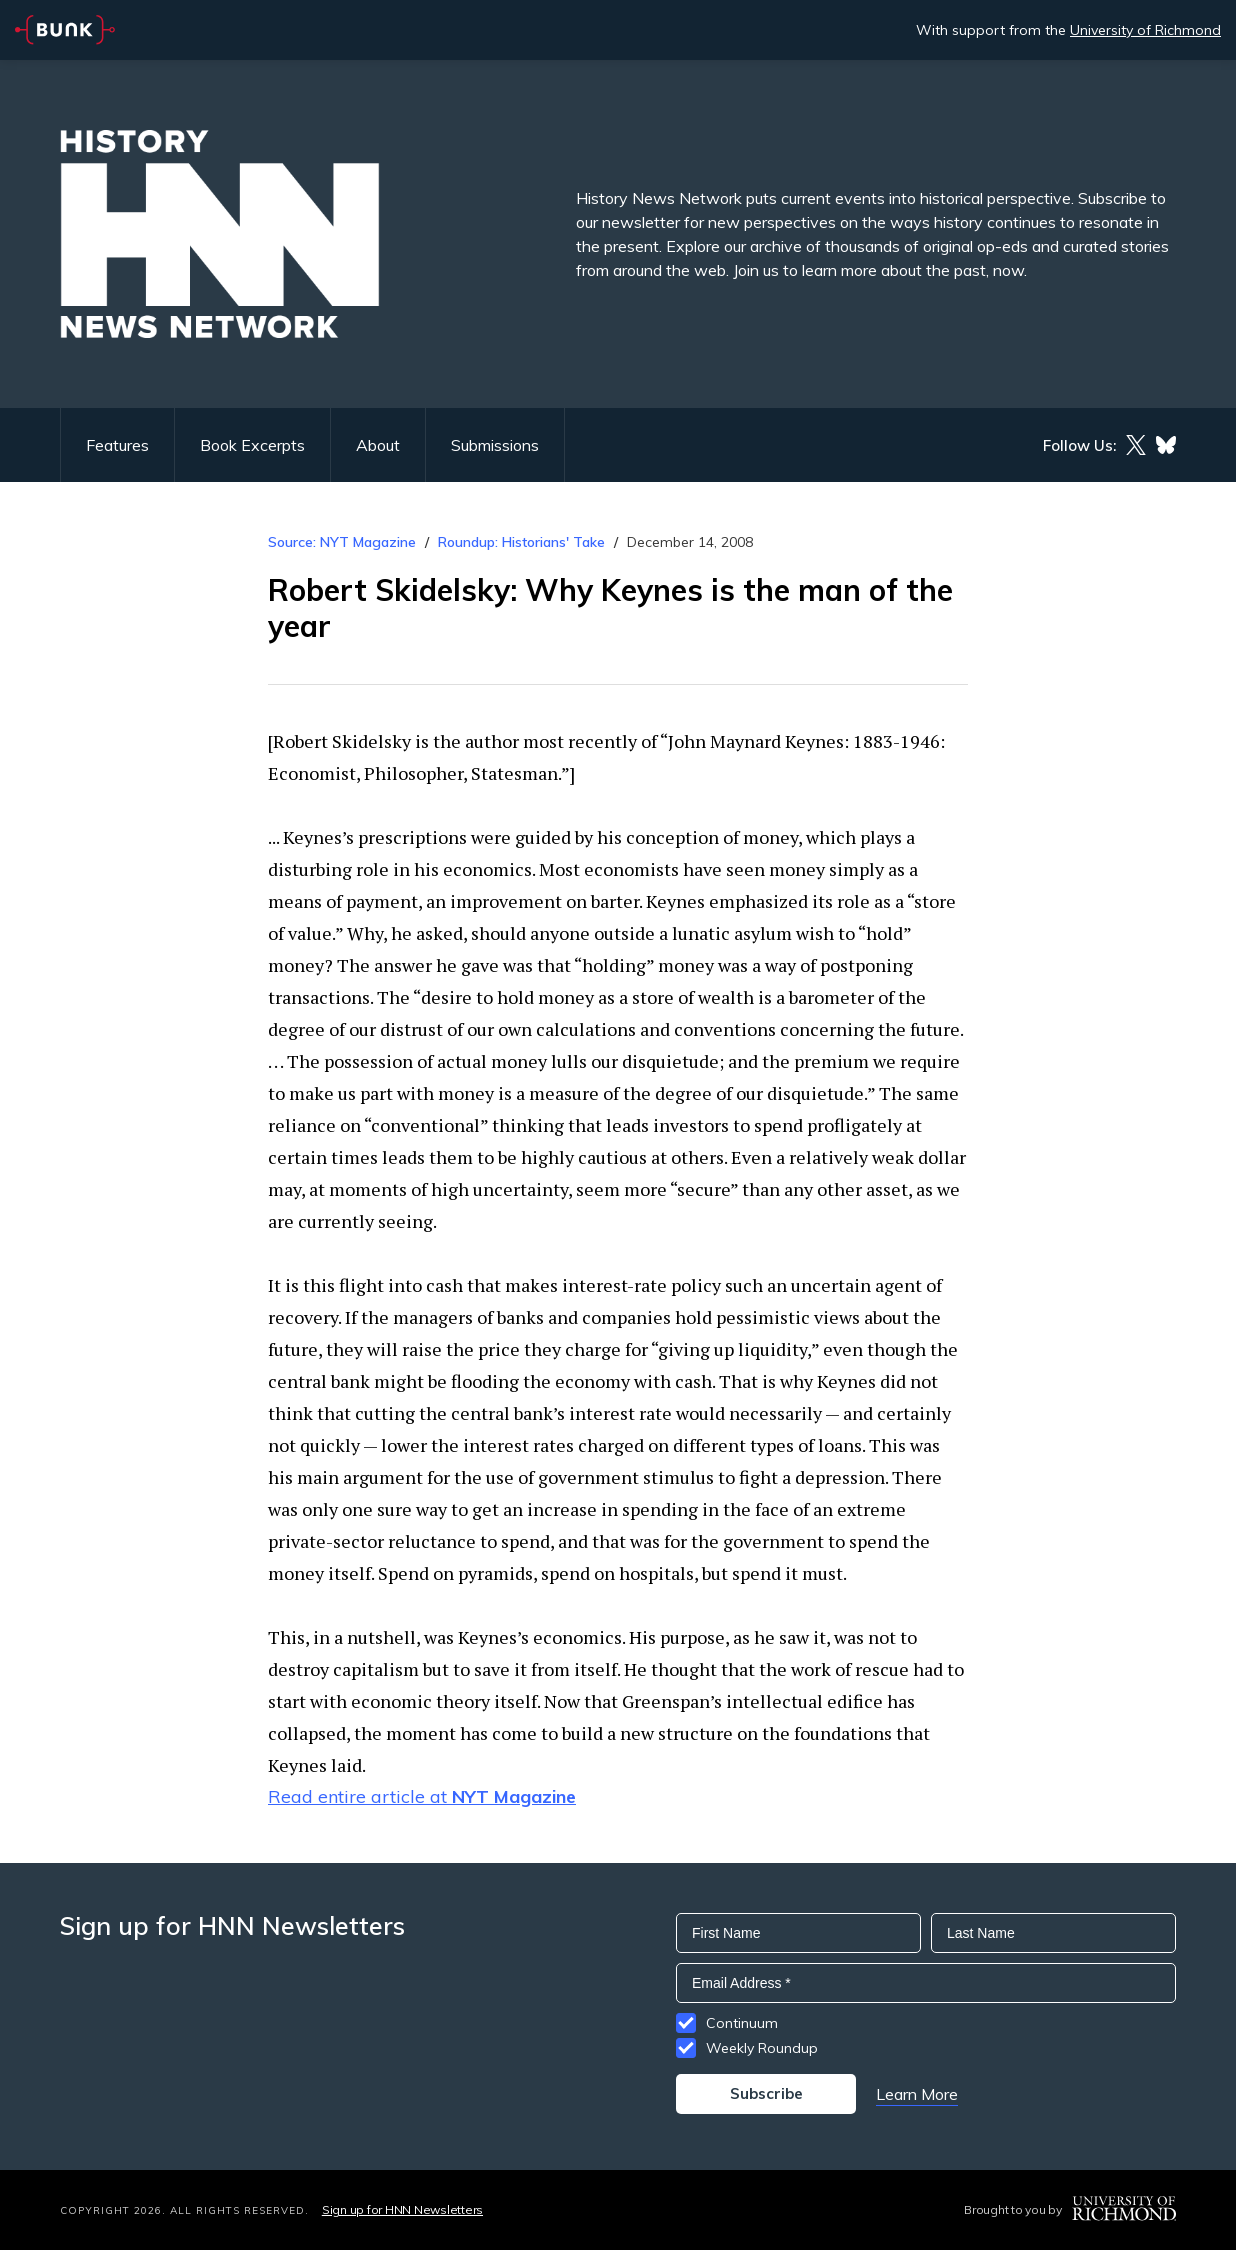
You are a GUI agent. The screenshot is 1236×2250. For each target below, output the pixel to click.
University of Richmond (1145, 30)
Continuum (742, 2023)
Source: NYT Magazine (344, 542)
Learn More (917, 2094)
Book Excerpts (252, 445)
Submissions (495, 445)
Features (117, 445)
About (378, 445)
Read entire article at (422, 1796)
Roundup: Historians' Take (521, 542)
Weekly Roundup (762, 2048)
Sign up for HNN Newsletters (402, 2209)
